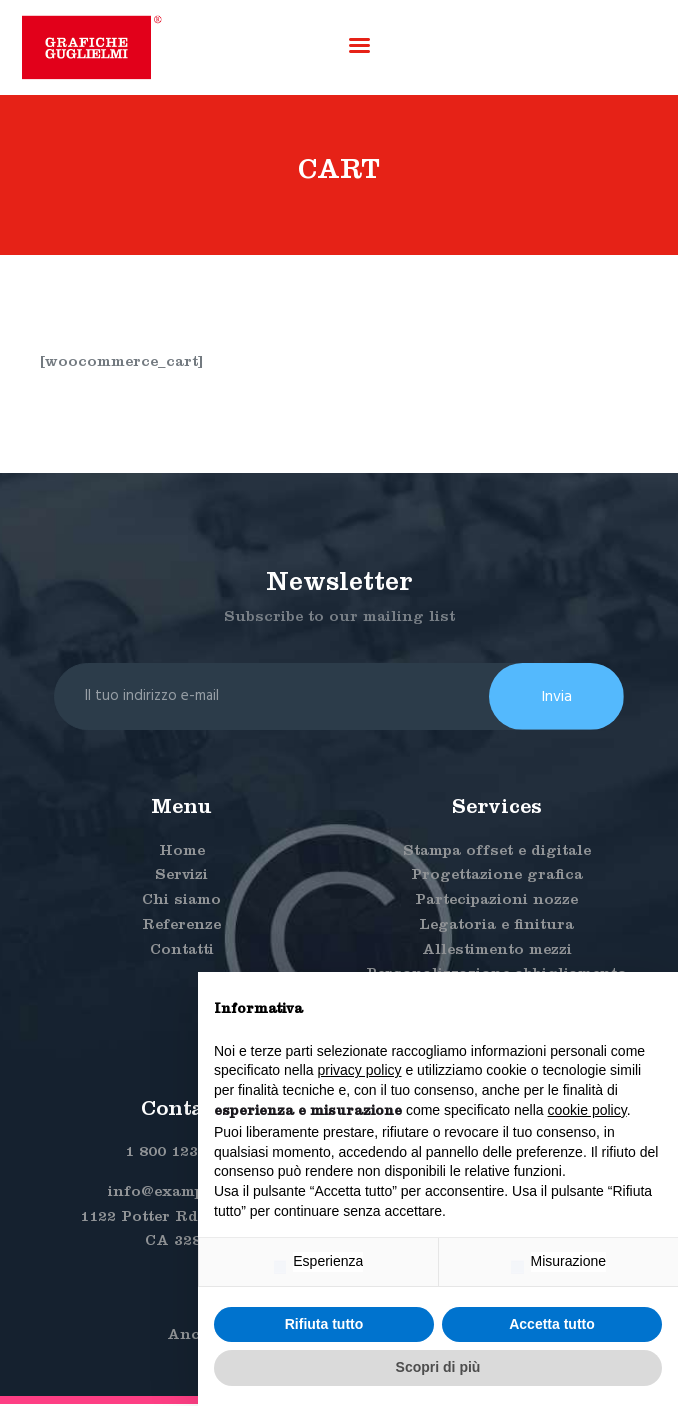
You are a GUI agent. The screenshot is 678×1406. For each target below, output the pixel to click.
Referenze (181, 928)
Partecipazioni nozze (496, 903)
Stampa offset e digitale (497, 854)
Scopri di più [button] (438, 1367)
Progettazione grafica (497, 879)
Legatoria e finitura (496, 928)
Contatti (182, 953)
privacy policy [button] (360, 1070)
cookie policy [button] (587, 1110)
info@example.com (181, 1195)
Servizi (181, 879)
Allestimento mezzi (497, 953)
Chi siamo (181, 903)
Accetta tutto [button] (552, 1324)
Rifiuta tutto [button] (324, 1324)
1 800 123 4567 (182, 1156)
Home (182, 854)
